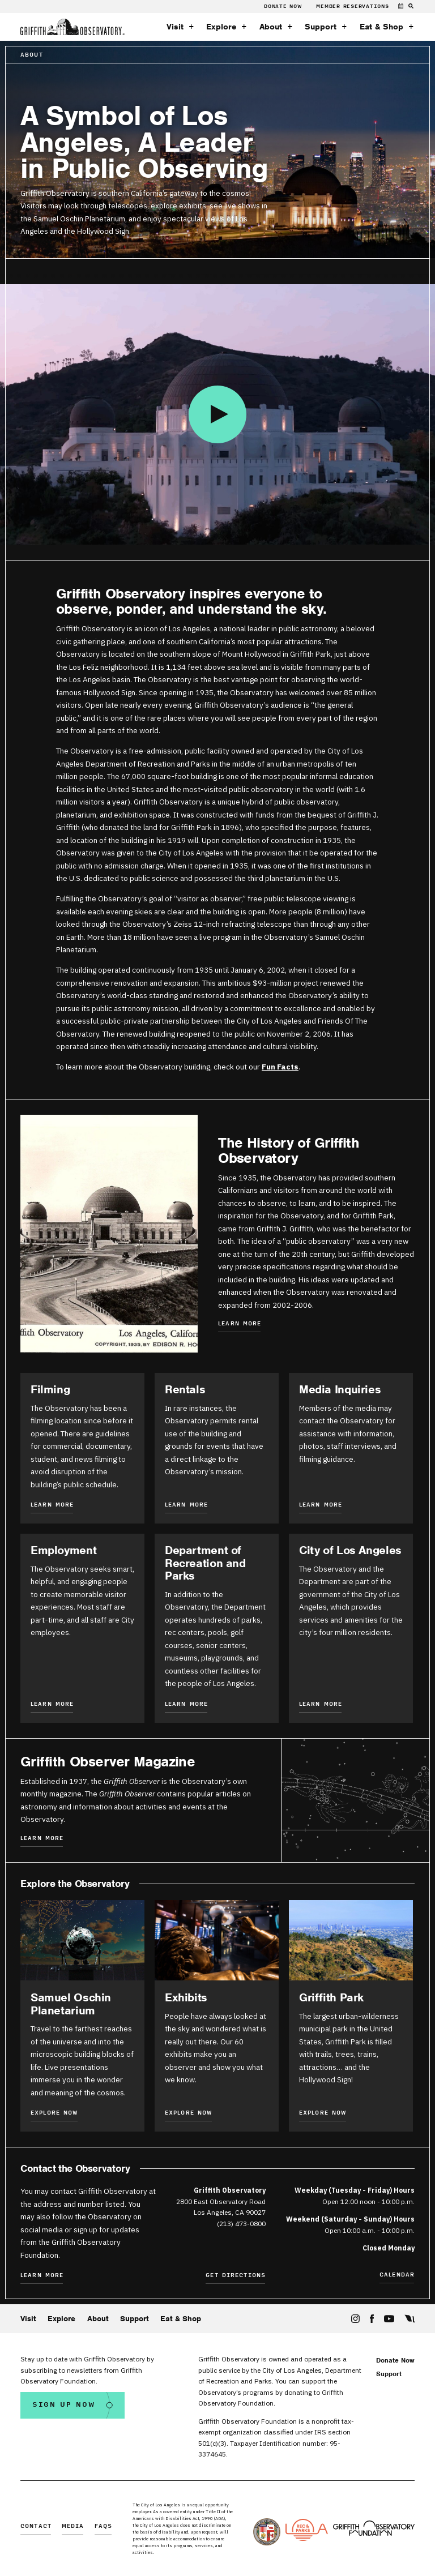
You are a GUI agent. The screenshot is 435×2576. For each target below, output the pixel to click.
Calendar (397, 2275)
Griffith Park (331, 1997)
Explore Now (54, 2113)
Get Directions (236, 2275)
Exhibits (186, 1997)
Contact (36, 2526)
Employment (63, 1550)
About (270, 27)
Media (73, 2526)
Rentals (185, 1389)
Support (320, 27)
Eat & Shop (381, 27)
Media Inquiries (340, 1389)
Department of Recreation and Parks (205, 1563)
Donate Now (283, 6)
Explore (221, 27)
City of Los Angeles (350, 1550)
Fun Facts (280, 1067)
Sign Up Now (63, 2404)
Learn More (239, 1323)
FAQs (104, 2526)
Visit (175, 27)
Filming (50, 1389)
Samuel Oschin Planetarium (71, 2004)
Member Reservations (352, 6)
